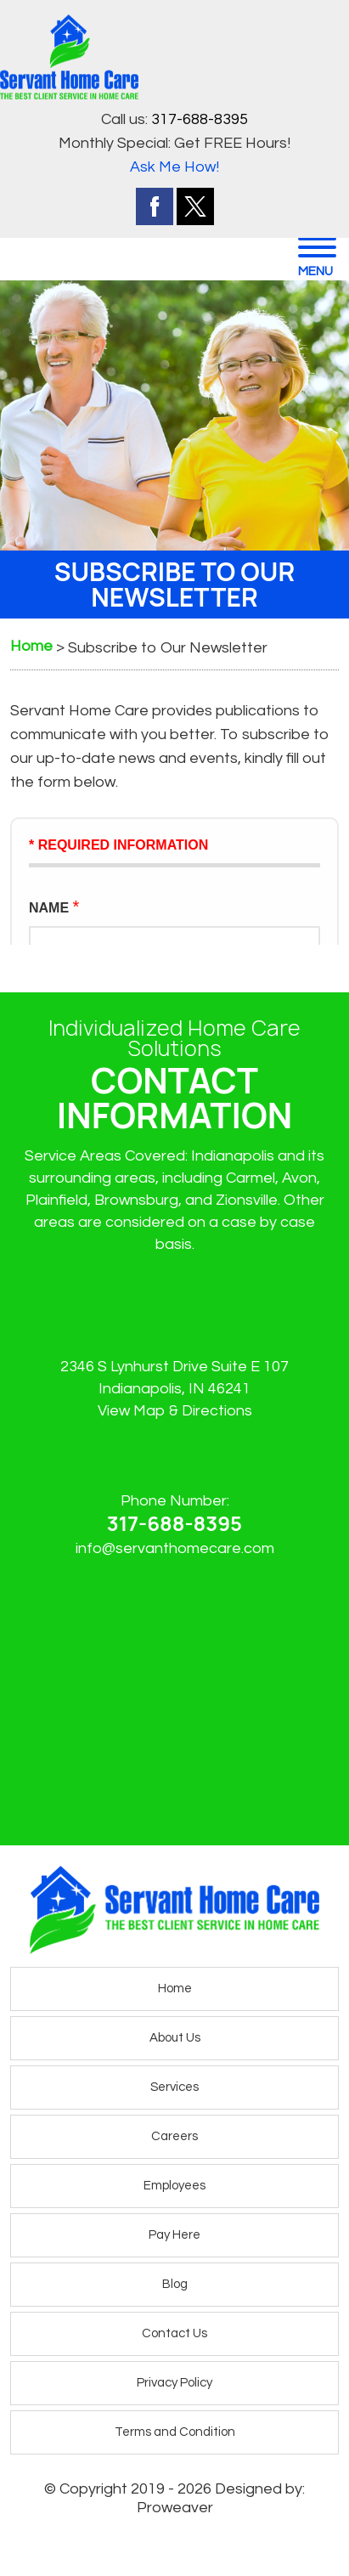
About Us (174, 2037)
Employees (174, 2185)
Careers (174, 2136)
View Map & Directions (175, 1411)
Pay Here (174, 2235)
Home (175, 1988)
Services (174, 2087)
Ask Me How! (174, 167)
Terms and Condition (175, 2432)
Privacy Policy (174, 2382)
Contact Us (174, 2333)
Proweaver (175, 2508)
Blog (175, 2284)
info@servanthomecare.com (175, 1548)
